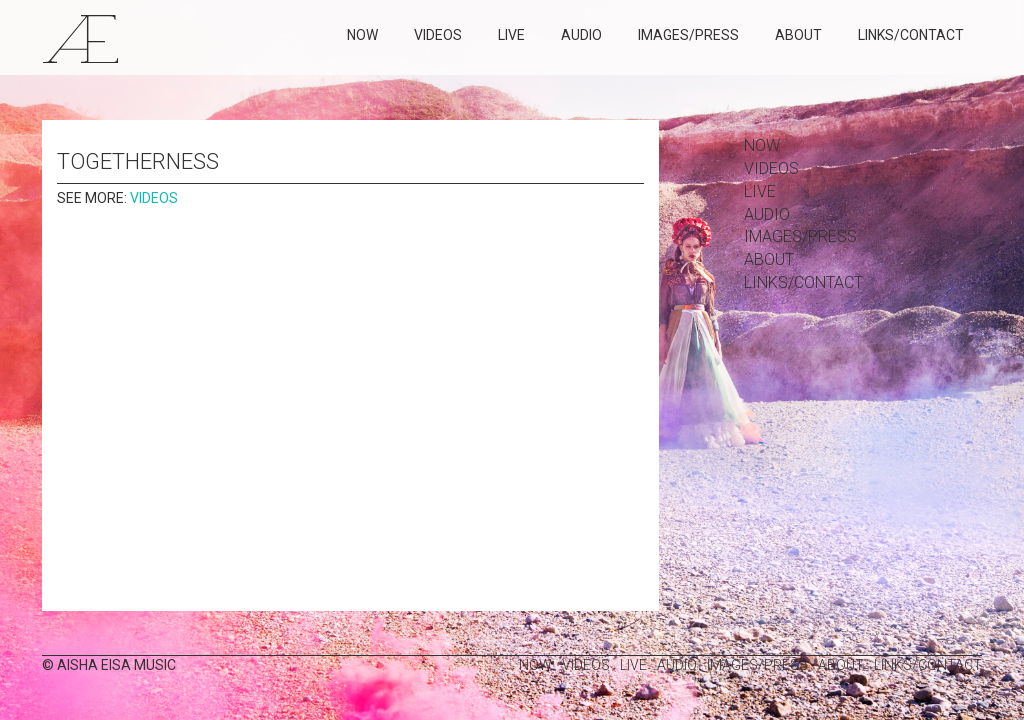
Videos (438, 35)
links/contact (911, 35)
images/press (688, 35)
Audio (581, 35)
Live (511, 35)
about (798, 35)
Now (362, 35)
